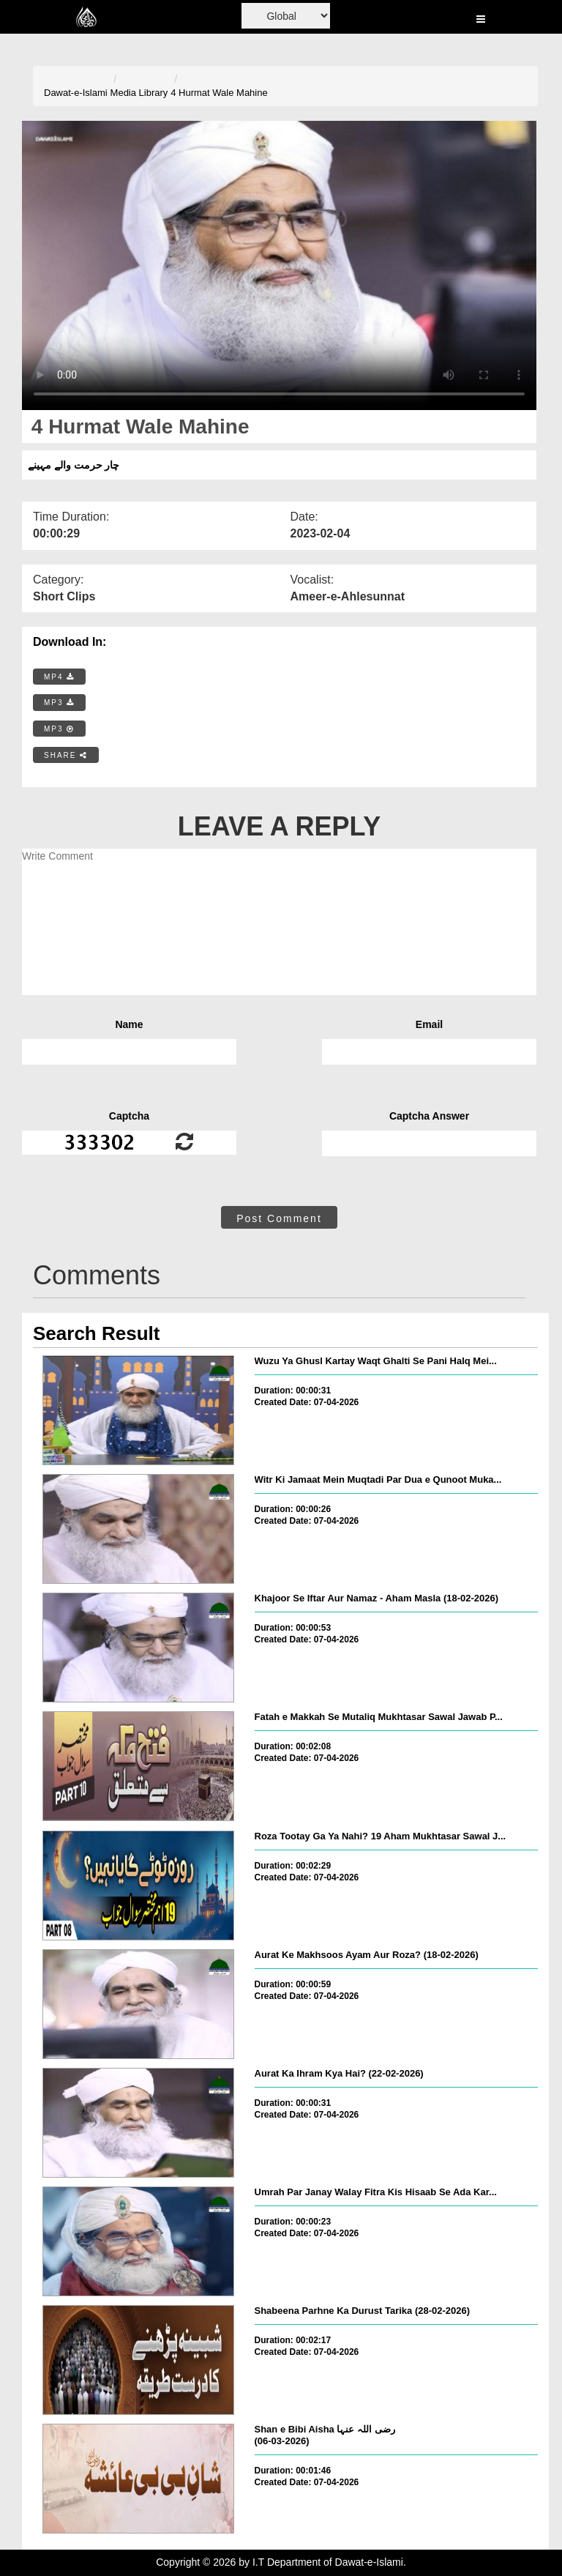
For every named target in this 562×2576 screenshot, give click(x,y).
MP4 (59, 677)
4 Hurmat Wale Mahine (219, 92)
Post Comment (279, 1218)
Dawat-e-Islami (76, 92)
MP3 (59, 703)
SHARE (66, 755)
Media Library (139, 92)
